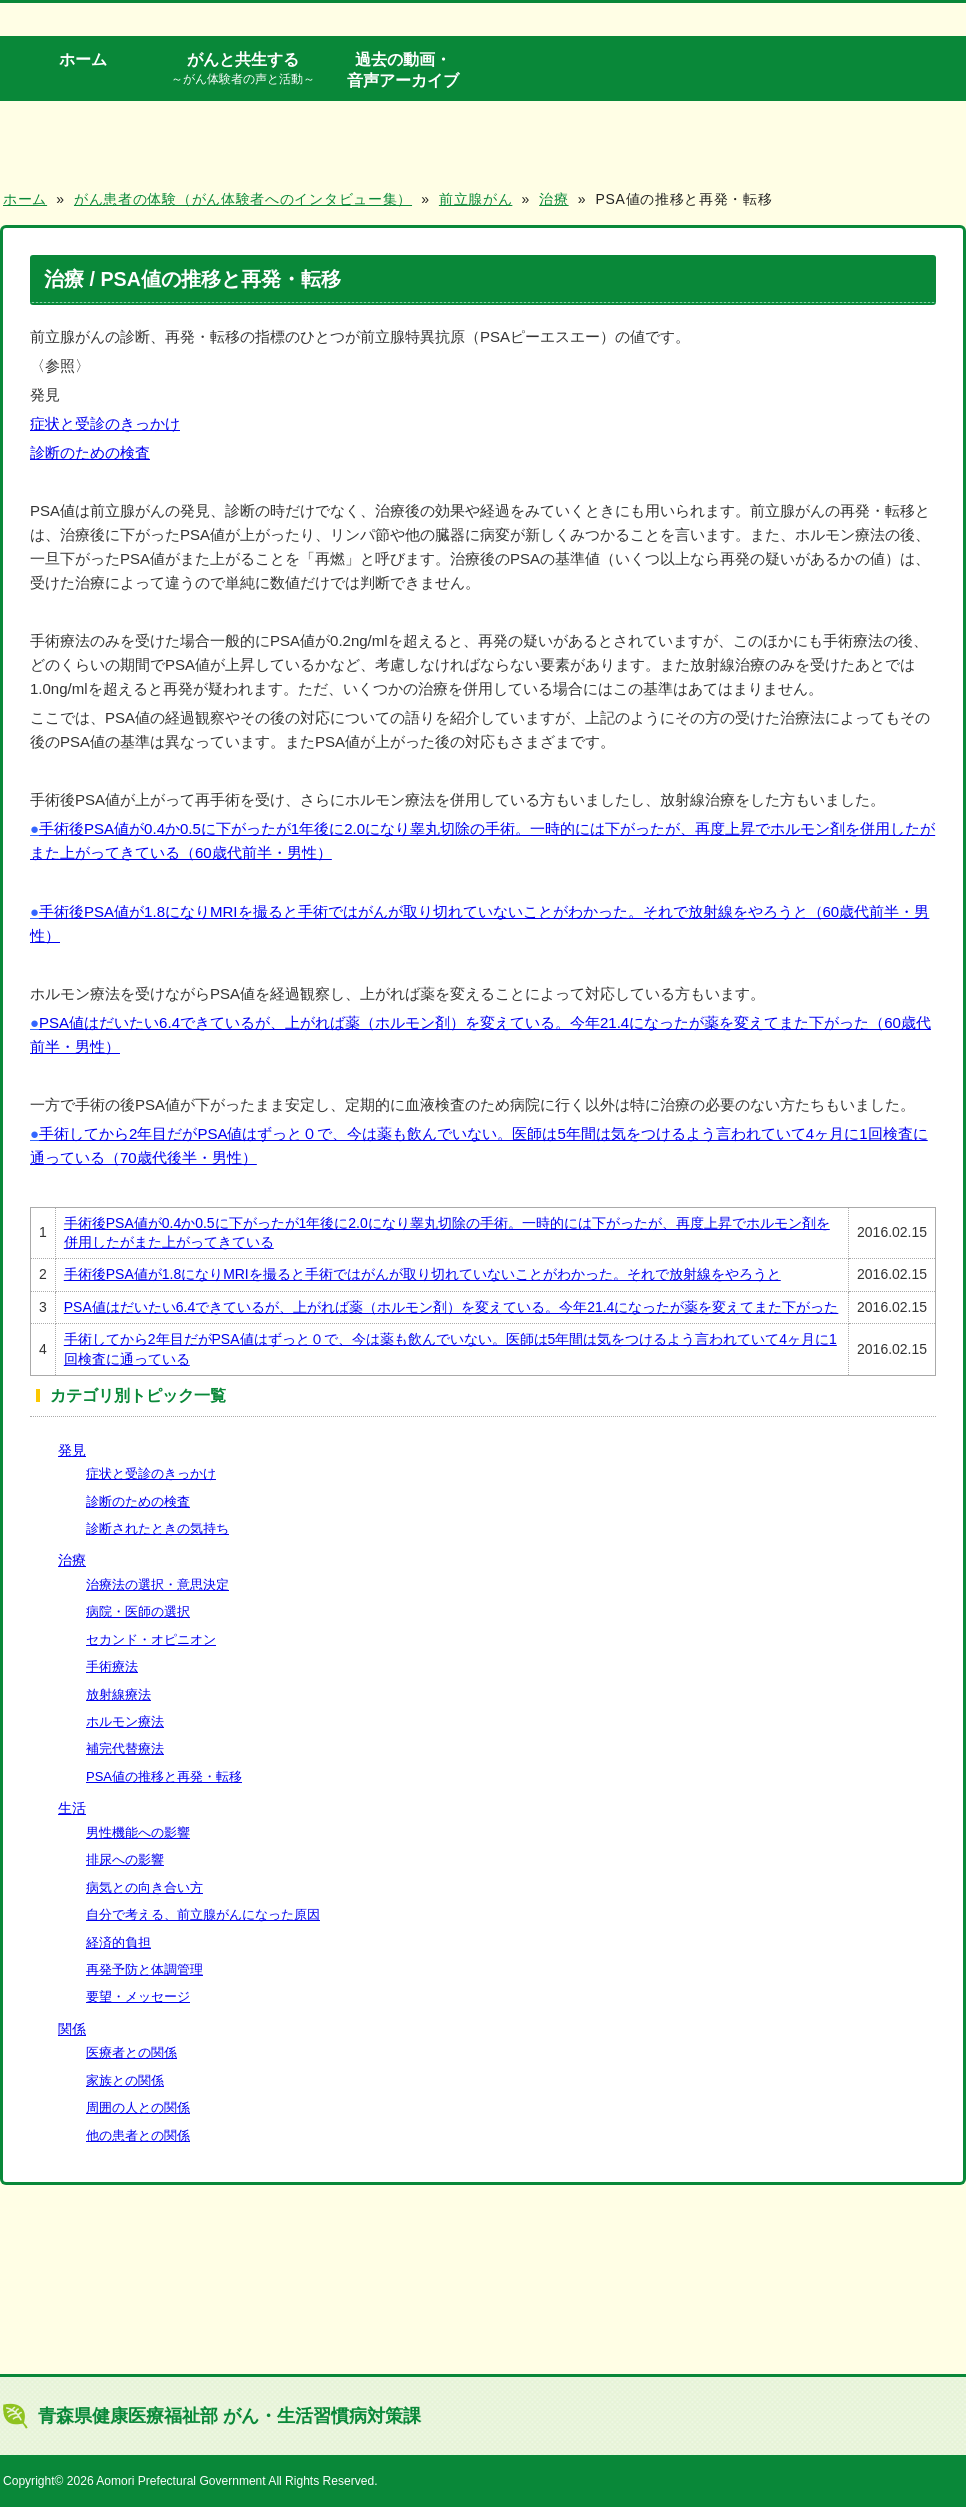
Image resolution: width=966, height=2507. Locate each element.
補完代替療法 (125, 1748)
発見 (72, 1450)
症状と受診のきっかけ (105, 423)
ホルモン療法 (125, 1721)
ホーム (83, 59)
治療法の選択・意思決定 (157, 1584)
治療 (72, 1560)
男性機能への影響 (138, 1832)
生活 (72, 1808)
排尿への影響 (125, 1859)
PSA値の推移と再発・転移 (164, 1776)
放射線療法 (118, 1694)
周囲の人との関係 (138, 2107)
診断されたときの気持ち (157, 1528)
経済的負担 (118, 1942)
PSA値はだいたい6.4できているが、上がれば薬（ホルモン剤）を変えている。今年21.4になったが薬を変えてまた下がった (451, 1307)
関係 (72, 2029)
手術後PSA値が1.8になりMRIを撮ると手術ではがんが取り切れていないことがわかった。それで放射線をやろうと (422, 1274)
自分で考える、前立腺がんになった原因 (203, 1914)
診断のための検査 (90, 452)
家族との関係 (125, 2080)
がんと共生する (243, 69)
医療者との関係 (131, 2052)
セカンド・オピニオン (151, 1639)
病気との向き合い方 (144, 1887)
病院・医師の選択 (138, 1611)
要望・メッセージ (138, 1996)
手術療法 (112, 1666)
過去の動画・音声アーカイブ (403, 69)
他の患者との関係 (138, 2135)
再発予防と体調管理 (144, 1969)
